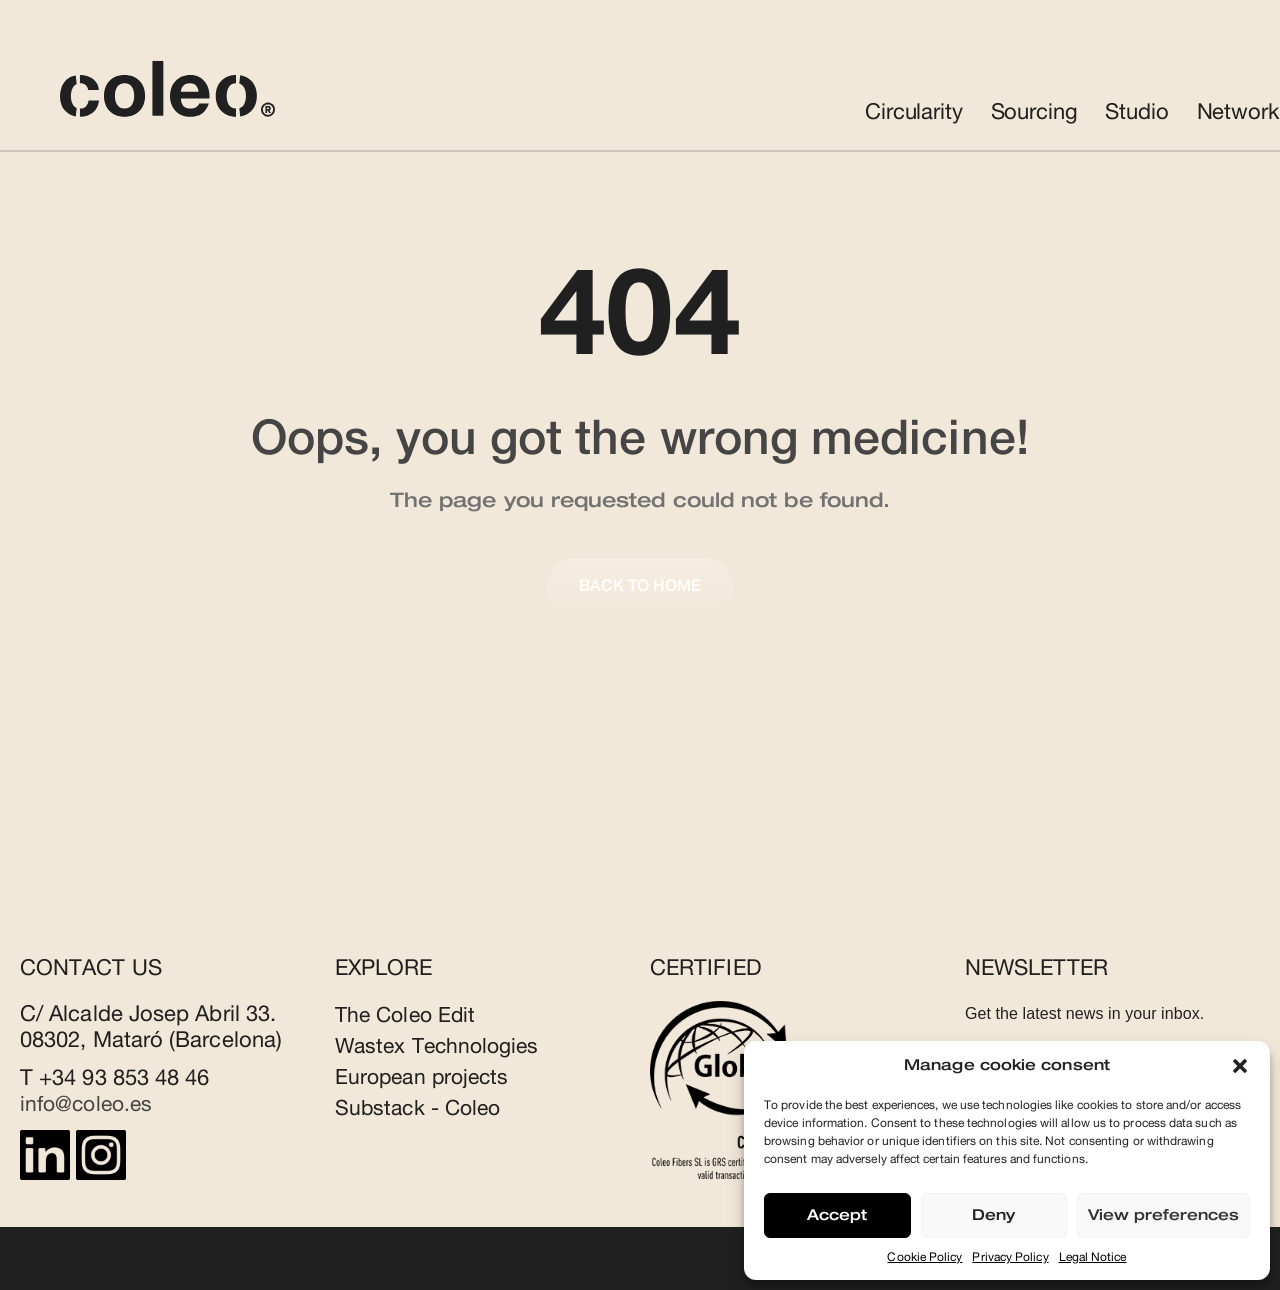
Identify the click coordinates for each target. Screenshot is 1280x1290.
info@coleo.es (90, 1104)
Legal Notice (1093, 1257)
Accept (837, 1215)
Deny (993, 1215)
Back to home (640, 586)
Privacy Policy (1010, 1257)
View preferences (1163, 1215)
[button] (1240, 1066)
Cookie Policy (924, 1257)
